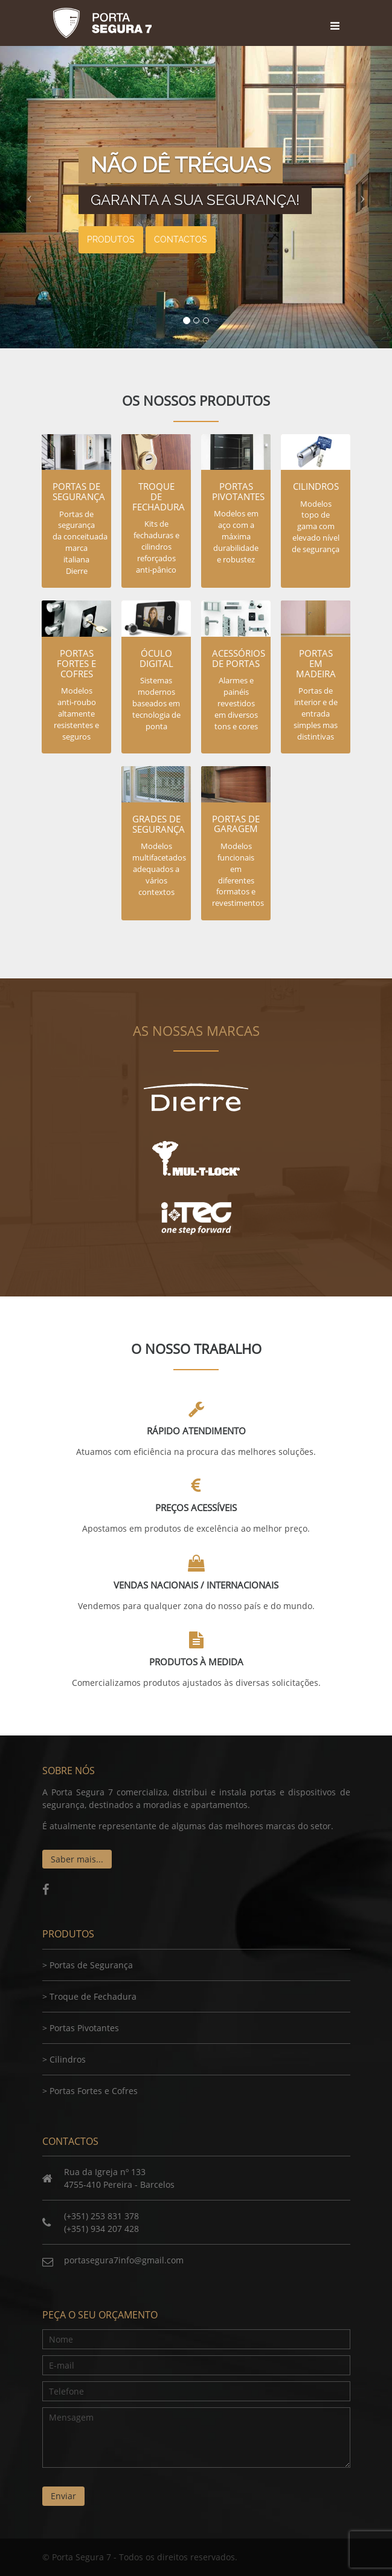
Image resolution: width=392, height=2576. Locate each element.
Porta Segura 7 (102, 23)
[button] (29, 197)
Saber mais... (77, 1859)
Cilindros (68, 2059)
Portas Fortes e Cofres (94, 2090)
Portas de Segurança (91, 1965)
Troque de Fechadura (93, 1996)
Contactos (180, 239)
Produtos (111, 239)
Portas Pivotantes (84, 2028)
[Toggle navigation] (337, 14)
